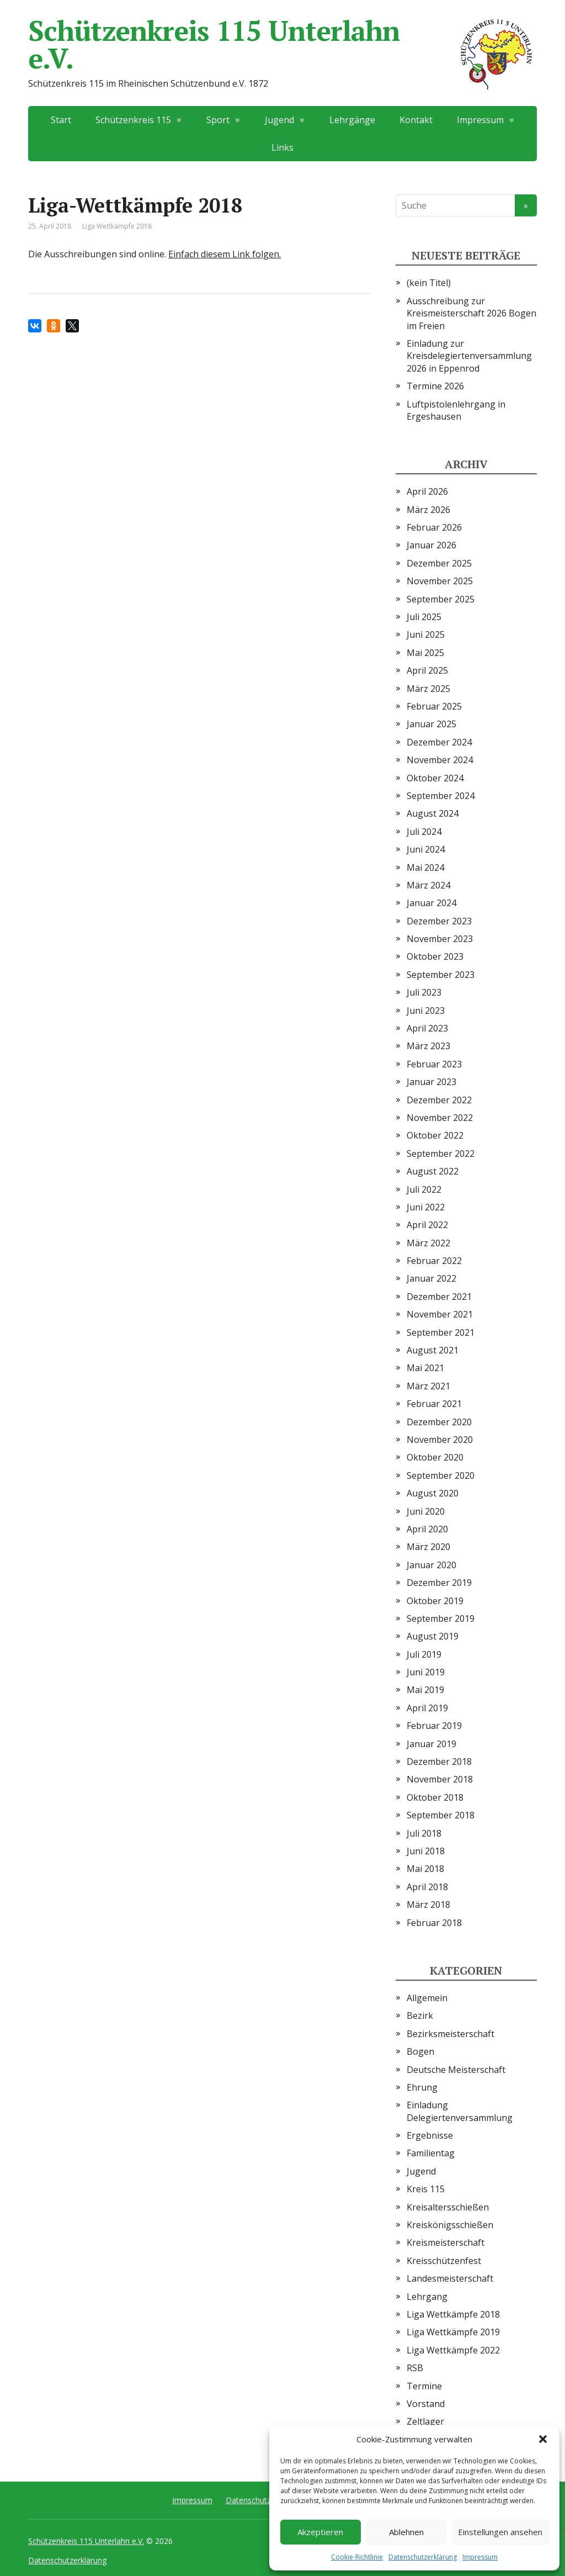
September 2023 (441, 975)
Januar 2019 (431, 1744)
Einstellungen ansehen (500, 2531)
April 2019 (427, 1708)
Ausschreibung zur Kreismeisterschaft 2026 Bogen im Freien (471, 313)
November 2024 (440, 760)
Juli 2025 (424, 617)
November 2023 (440, 939)
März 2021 (428, 1386)
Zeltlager (425, 2421)
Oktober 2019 (435, 1601)
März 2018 (428, 1904)
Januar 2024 (431, 903)
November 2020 (440, 1440)
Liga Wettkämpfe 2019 (453, 2332)
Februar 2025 (434, 706)
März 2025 (428, 689)
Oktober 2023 (435, 956)
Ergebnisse (430, 2135)
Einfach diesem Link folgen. (224, 254)
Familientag (431, 2153)
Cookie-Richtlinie (357, 2557)
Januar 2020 (431, 1565)
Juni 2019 (426, 1672)
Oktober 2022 (435, 1135)
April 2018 (427, 1887)
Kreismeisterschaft (445, 2242)
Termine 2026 (435, 386)
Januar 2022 (431, 1278)
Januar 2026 (431, 545)
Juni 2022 (426, 1207)
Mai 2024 (425, 867)
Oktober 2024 (435, 778)
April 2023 (427, 1028)
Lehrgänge (352, 120)
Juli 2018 (424, 1833)
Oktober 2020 (435, 1457)
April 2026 (427, 491)
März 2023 (428, 1046)
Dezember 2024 (439, 742)
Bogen (420, 2051)
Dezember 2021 (439, 1296)
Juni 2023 (426, 1010)
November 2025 (440, 581)
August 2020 (433, 1493)
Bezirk (420, 2015)
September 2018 (441, 1815)
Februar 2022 (434, 1261)
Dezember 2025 (439, 563)
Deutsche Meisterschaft (456, 2070)
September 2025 (441, 599)
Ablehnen (406, 2531)
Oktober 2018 (435, 1797)
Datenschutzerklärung (422, 2557)
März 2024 (428, 885)
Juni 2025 (426, 634)
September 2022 (441, 1153)
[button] (542, 2439)
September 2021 (441, 1332)
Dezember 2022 (439, 1100)
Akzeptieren (320, 2531)
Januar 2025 (431, 724)
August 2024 (433, 813)
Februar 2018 (434, 1923)
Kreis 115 (426, 2189)
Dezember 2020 (439, 1422)
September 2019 (441, 1618)
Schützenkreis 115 (133, 120)
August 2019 (433, 1636)
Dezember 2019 (439, 1583)
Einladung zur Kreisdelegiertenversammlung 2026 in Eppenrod (469, 355)
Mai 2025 (425, 653)
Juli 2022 (424, 1189)
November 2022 (440, 1118)
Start (61, 120)
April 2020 (427, 1529)
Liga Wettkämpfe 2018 (117, 226)
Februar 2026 (434, 527)
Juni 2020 (426, 1511)
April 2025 (427, 670)
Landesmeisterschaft (450, 2278)
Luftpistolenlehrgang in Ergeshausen (456, 410)
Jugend (279, 120)
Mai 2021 (425, 1368)
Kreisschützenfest (444, 2261)
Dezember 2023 (439, 921)
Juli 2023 (424, 992)
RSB (415, 2368)
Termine (424, 2386)
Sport (218, 120)
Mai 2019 (425, 1690)
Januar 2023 (431, 1082)
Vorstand (426, 2404)
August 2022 (433, 1171)
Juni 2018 (426, 1851)
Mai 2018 (425, 1869)
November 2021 (440, 1314)
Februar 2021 (434, 1404)
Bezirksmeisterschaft (450, 2034)
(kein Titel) (429, 283)
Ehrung (422, 2087)
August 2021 (433, 1350)
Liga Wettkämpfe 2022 (453, 2350)
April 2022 (427, 1225)
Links (282, 147)
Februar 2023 (434, 1064)
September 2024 (441, 796)
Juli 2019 (424, 1654)
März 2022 (428, 1243)
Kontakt (416, 120)
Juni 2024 (426, 849)
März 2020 (428, 1547)
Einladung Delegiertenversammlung (460, 2111)
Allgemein (427, 1998)
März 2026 (428, 510)
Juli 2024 (424, 832)
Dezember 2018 (439, 1761)
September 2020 (441, 1475)
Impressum (480, 2557)
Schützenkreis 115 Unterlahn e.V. (282, 44)
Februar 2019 (434, 1726)
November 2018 (440, 1779)
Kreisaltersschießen (448, 2207)
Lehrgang (427, 2297)
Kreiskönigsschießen (450, 2225)
